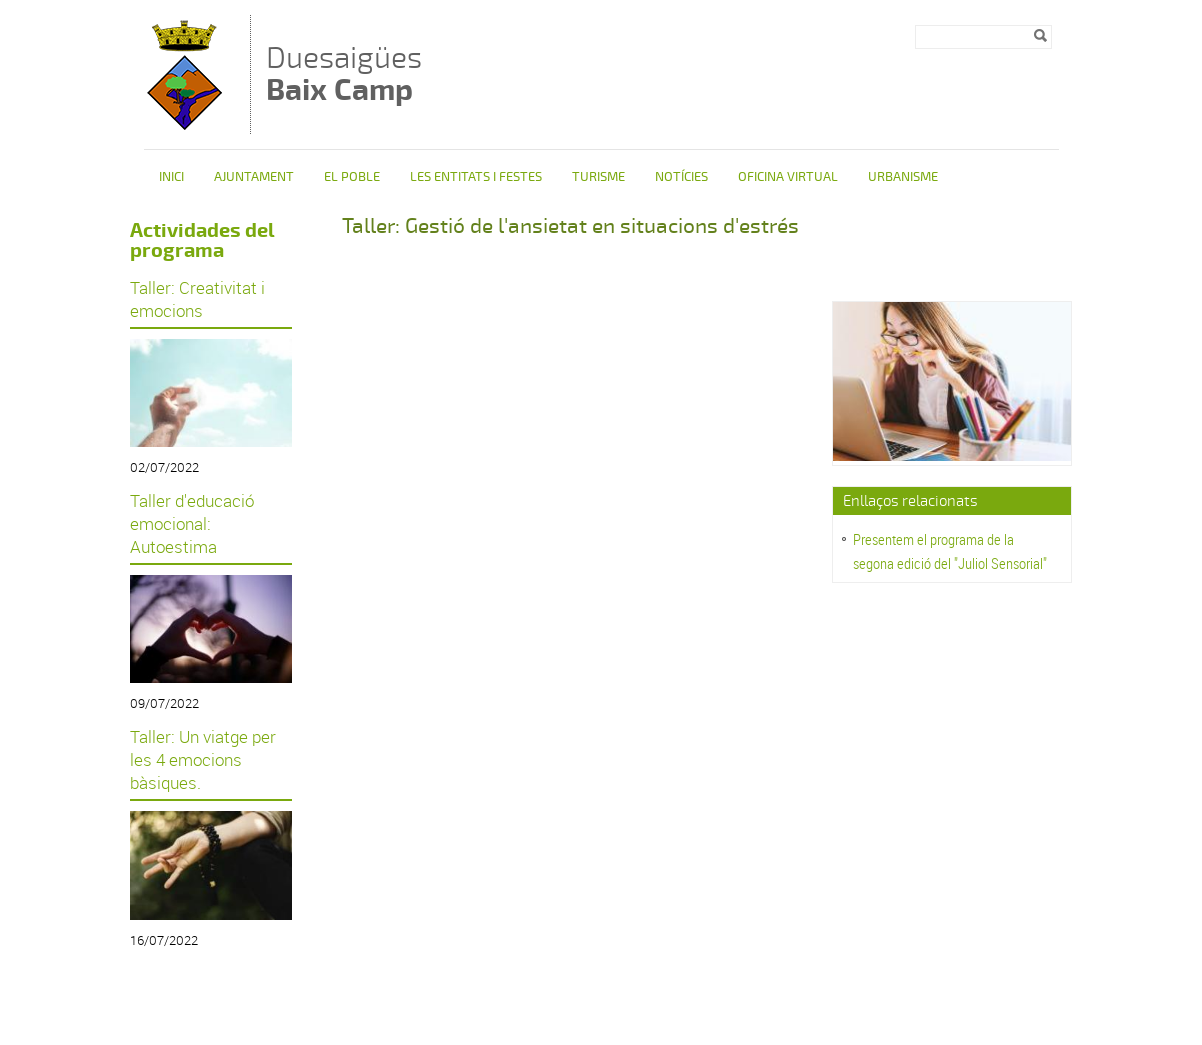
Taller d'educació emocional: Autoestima (192, 523)
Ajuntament (254, 177)
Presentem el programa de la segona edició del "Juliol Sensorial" (950, 551)
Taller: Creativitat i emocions (197, 299)
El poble (352, 177)
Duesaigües (344, 73)
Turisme (598, 177)
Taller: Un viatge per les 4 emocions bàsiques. (203, 759)
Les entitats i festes (476, 177)
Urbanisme (903, 177)
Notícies (681, 177)
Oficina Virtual (788, 177)
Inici (171, 177)
